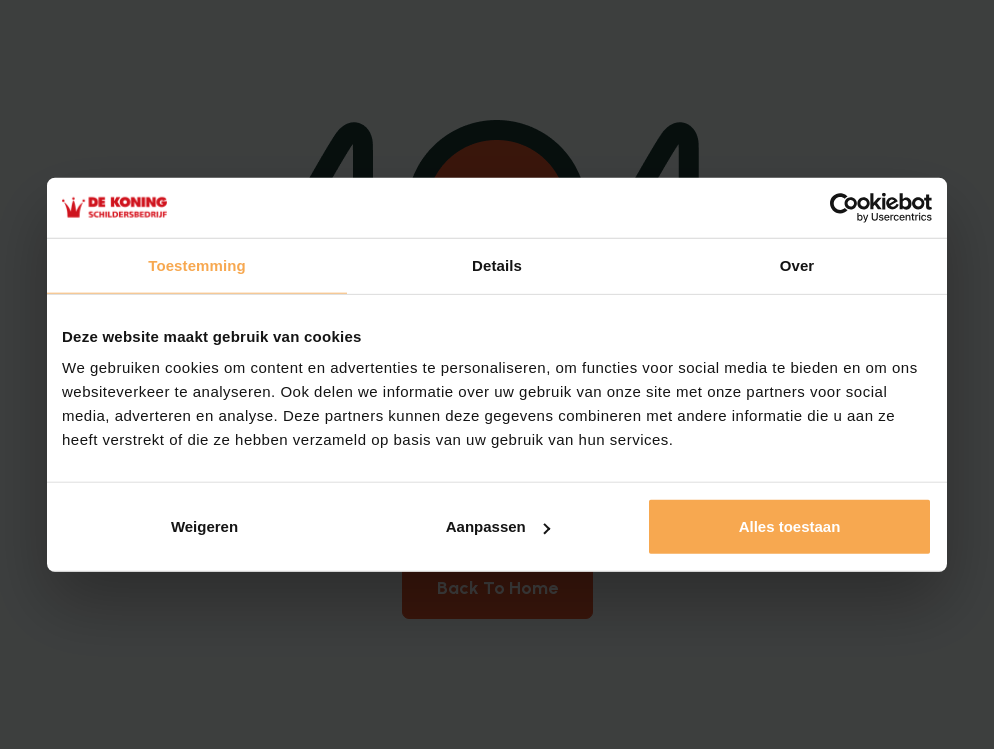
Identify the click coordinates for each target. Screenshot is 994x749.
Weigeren (204, 526)
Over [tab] (797, 264)
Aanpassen (498, 526)
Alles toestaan (790, 526)
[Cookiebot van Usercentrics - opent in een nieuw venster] (844, 207)
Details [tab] (497, 264)
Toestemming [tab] (197, 264)
